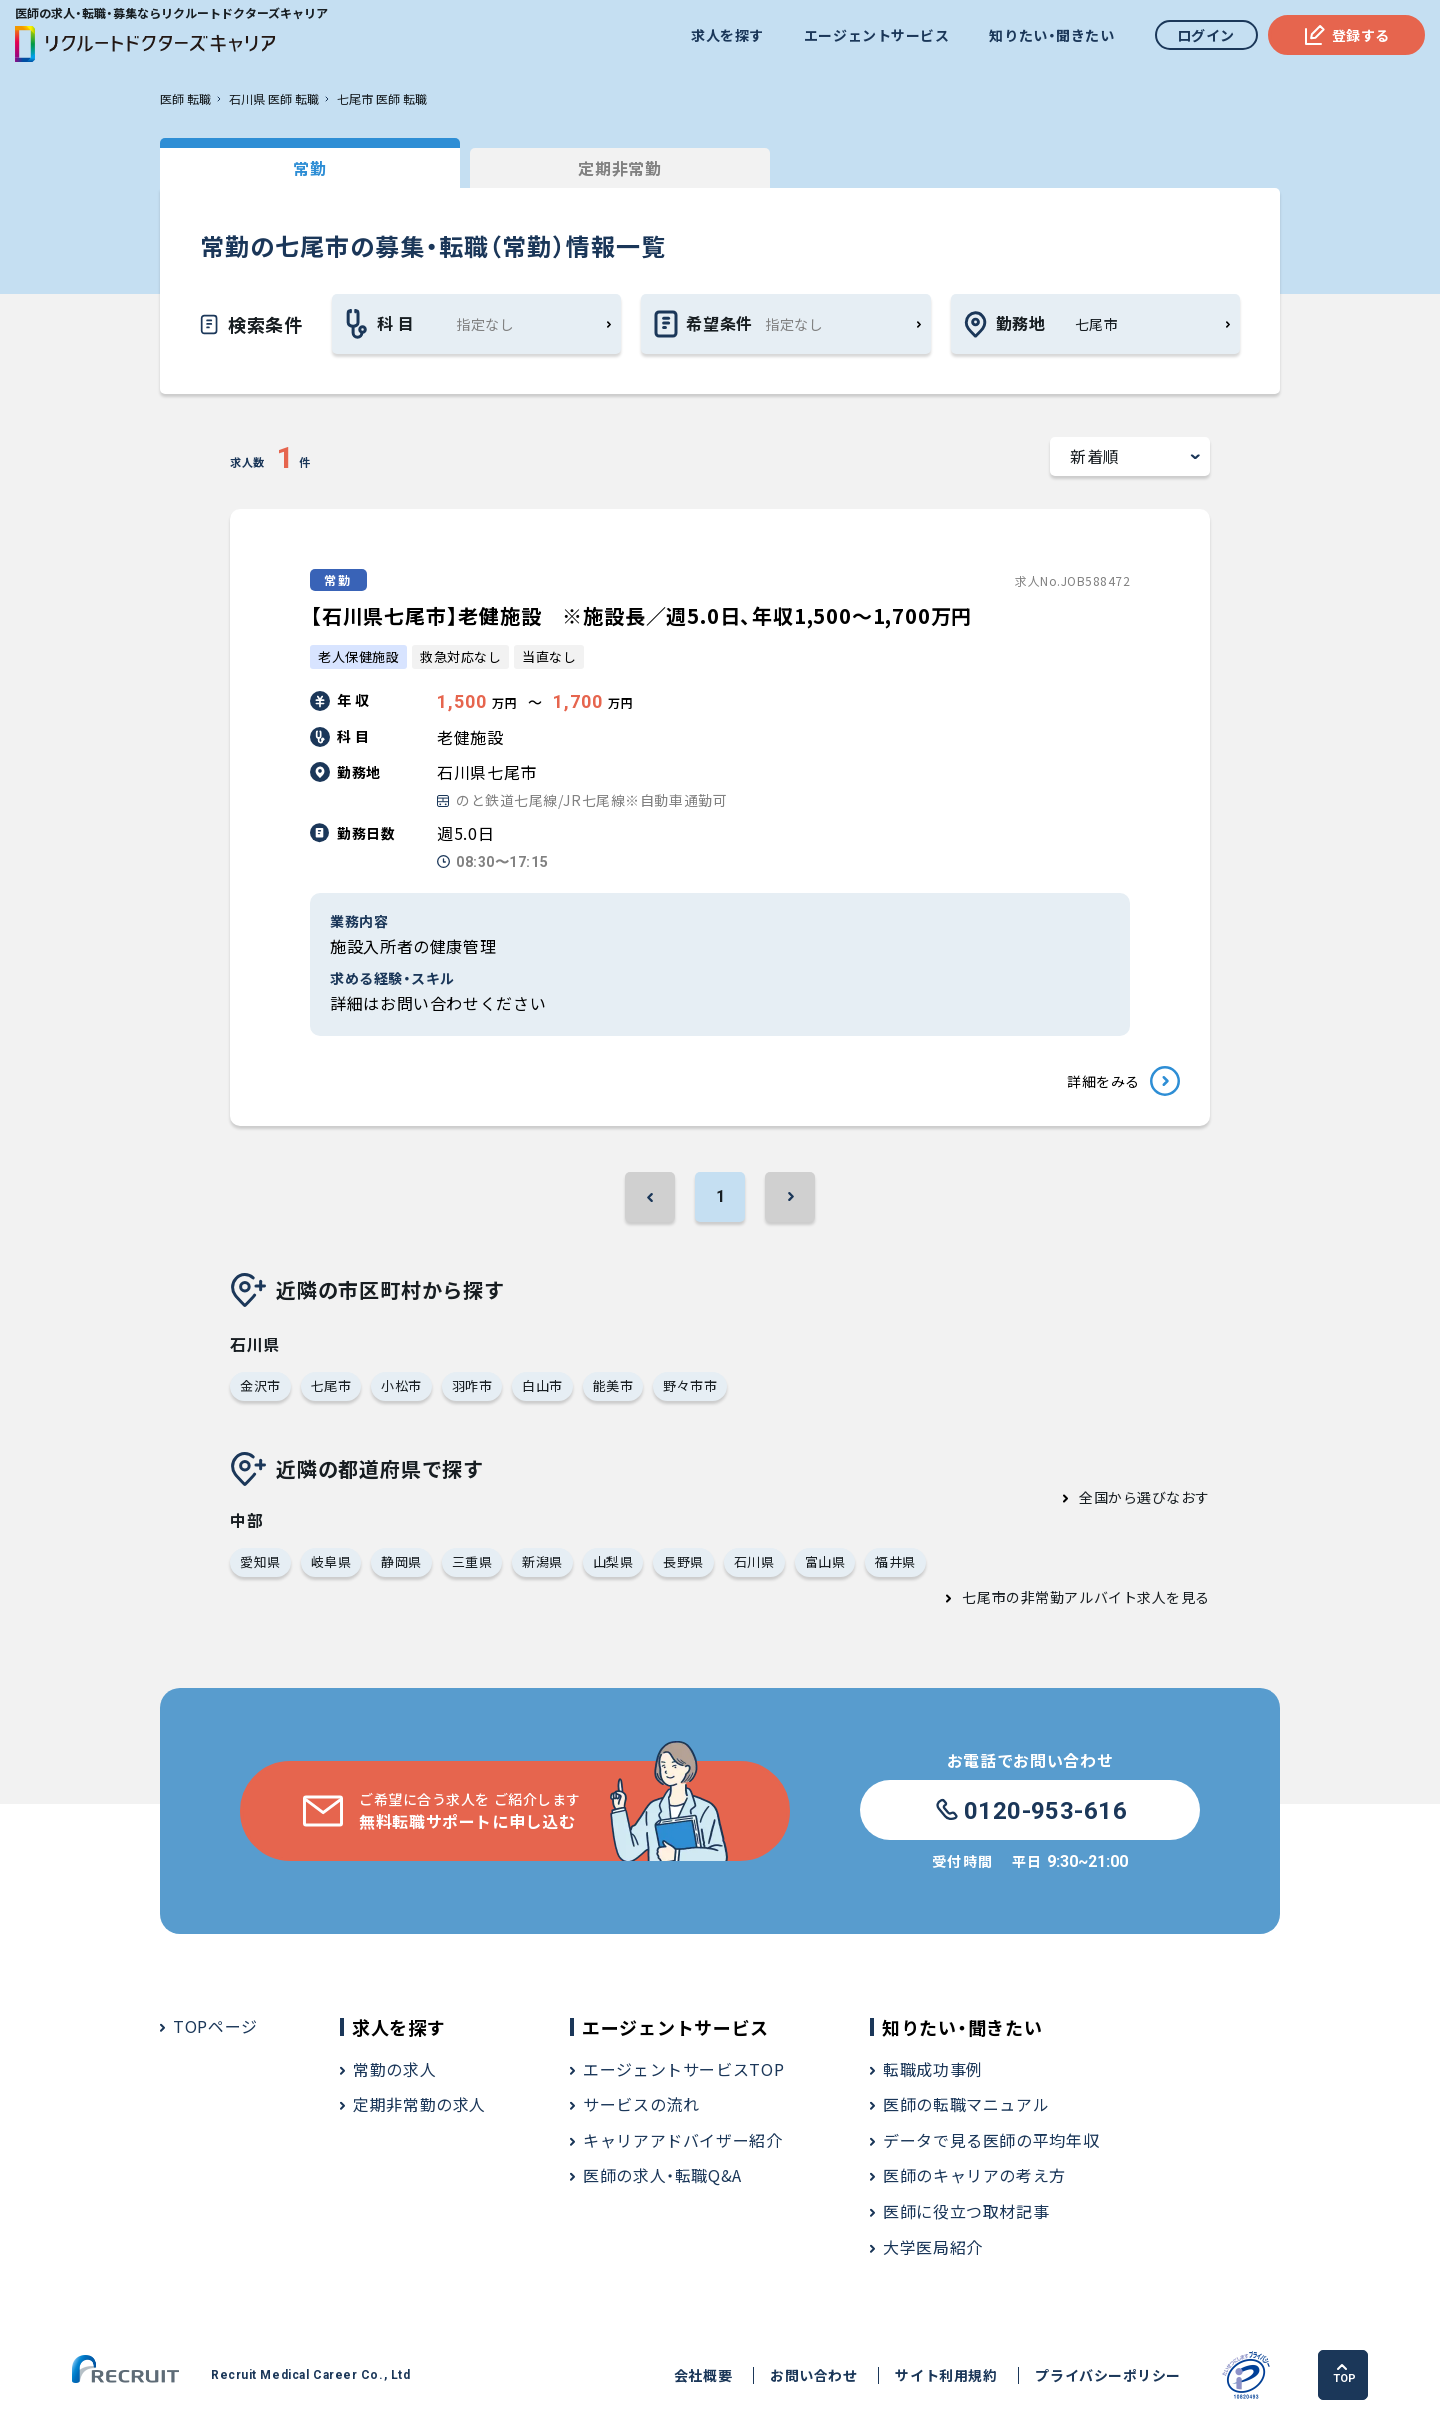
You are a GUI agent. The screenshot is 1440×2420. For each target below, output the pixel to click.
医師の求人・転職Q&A (662, 2175)
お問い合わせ (813, 2375)
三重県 (472, 1561)
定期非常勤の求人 (419, 2104)
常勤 (309, 168)
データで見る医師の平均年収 (991, 2140)
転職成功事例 (933, 2069)
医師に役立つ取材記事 (966, 2211)
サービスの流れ (641, 2104)
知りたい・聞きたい (1051, 35)
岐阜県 (331, 1561)
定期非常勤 (619, 168)
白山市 (542, 1385)
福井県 (895, 1561)
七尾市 (331, 1385)
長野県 (683, 1561)
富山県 (825, 1561)
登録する (1346, 35)
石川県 (754, 1561)
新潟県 (542, 1561)
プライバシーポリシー (1108, 2375)
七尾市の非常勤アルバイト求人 (1064, 1597)
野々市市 (690, 1385)
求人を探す (727, 35)
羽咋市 (472, 1385)
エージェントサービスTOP (683, 2069)
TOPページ (215, 2026)
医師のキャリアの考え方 (974, 2175)
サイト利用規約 (946, 2375)
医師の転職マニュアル (966, 2104)
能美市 (613, 1385)
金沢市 (260, 1385)
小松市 (401, 1385)
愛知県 (260, 1561)
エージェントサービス (877, 35)
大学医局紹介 (933, 2247)
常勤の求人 (394, 2069)
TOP (1344, 2374)
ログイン (1206, 35)
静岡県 (401, 1561)
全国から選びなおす (1144, 1497)
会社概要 (703, 2375)
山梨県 (613, 1561)
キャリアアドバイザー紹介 (683, 2140)
